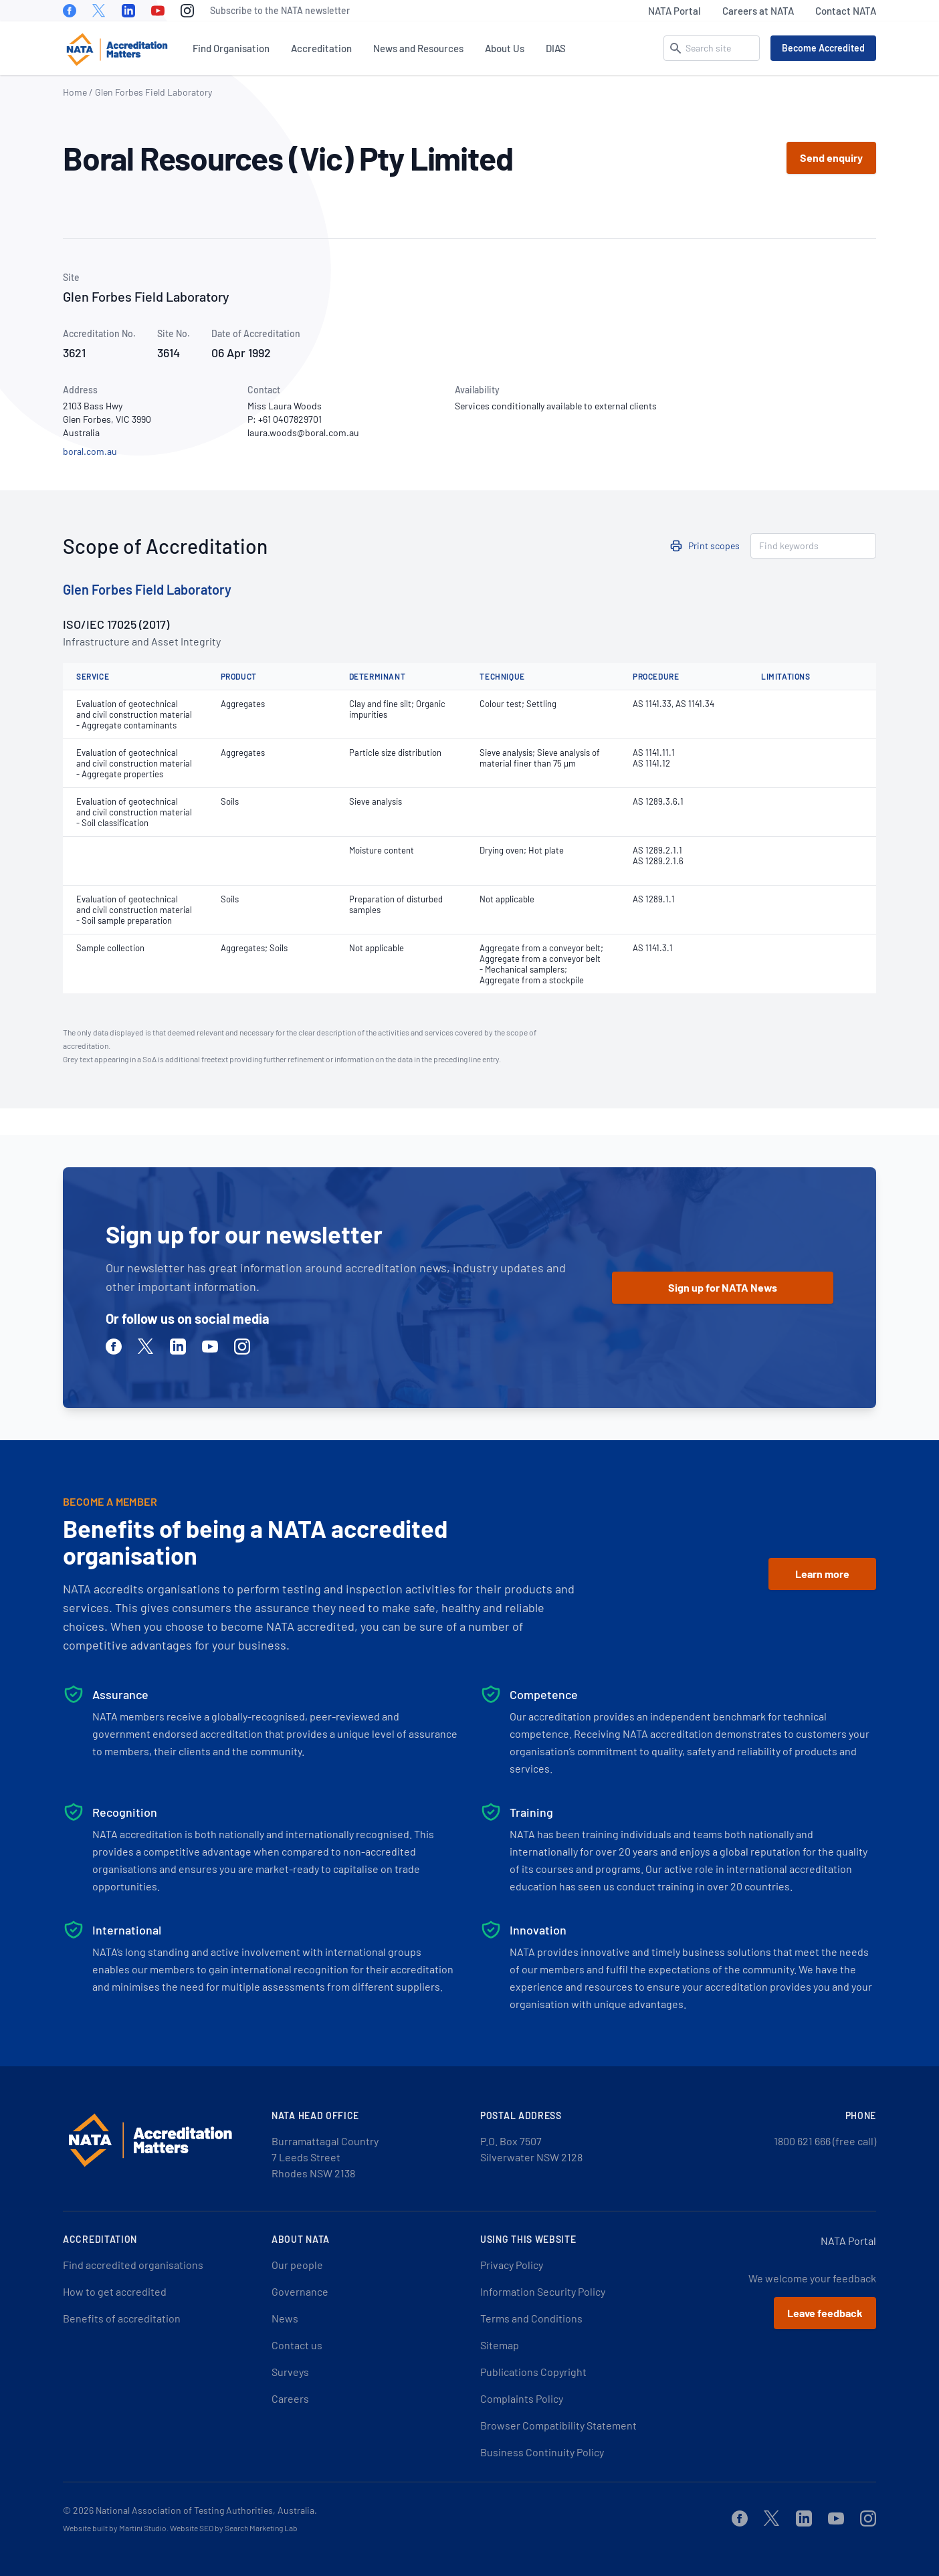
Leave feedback (825, 2312)
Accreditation (321, 48)
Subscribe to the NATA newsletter (280, 10)
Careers (290, 2398)
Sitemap (499, 2345)
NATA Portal (674, 11)
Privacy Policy (511, 2264)
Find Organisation (231, 48)
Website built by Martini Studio (115, 2528)
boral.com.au (90, 451)
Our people (297, 2264)
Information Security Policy (542, 2291)
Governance (300, 2291)
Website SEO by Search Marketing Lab (234, 2528)
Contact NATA (845, 11)
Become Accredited (823, 48)
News (285, 2318)
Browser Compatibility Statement (558, 2425)
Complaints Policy (521, 2398)
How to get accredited (115, 2291)
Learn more (822, 1573)
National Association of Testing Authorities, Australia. (206, 2510)
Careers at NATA (758, 11)
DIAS (556, 48)
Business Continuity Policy (542, 2452)
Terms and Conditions (531, 2318)
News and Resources (418, 48)
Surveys (290, 2371)
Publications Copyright (533, 2371)
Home (75, 92)
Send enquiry (831, 157)
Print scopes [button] (714, 545)
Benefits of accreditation (122, 2318)
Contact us (297, 2345)
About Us (504, 48)
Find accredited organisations (133, 2264)
